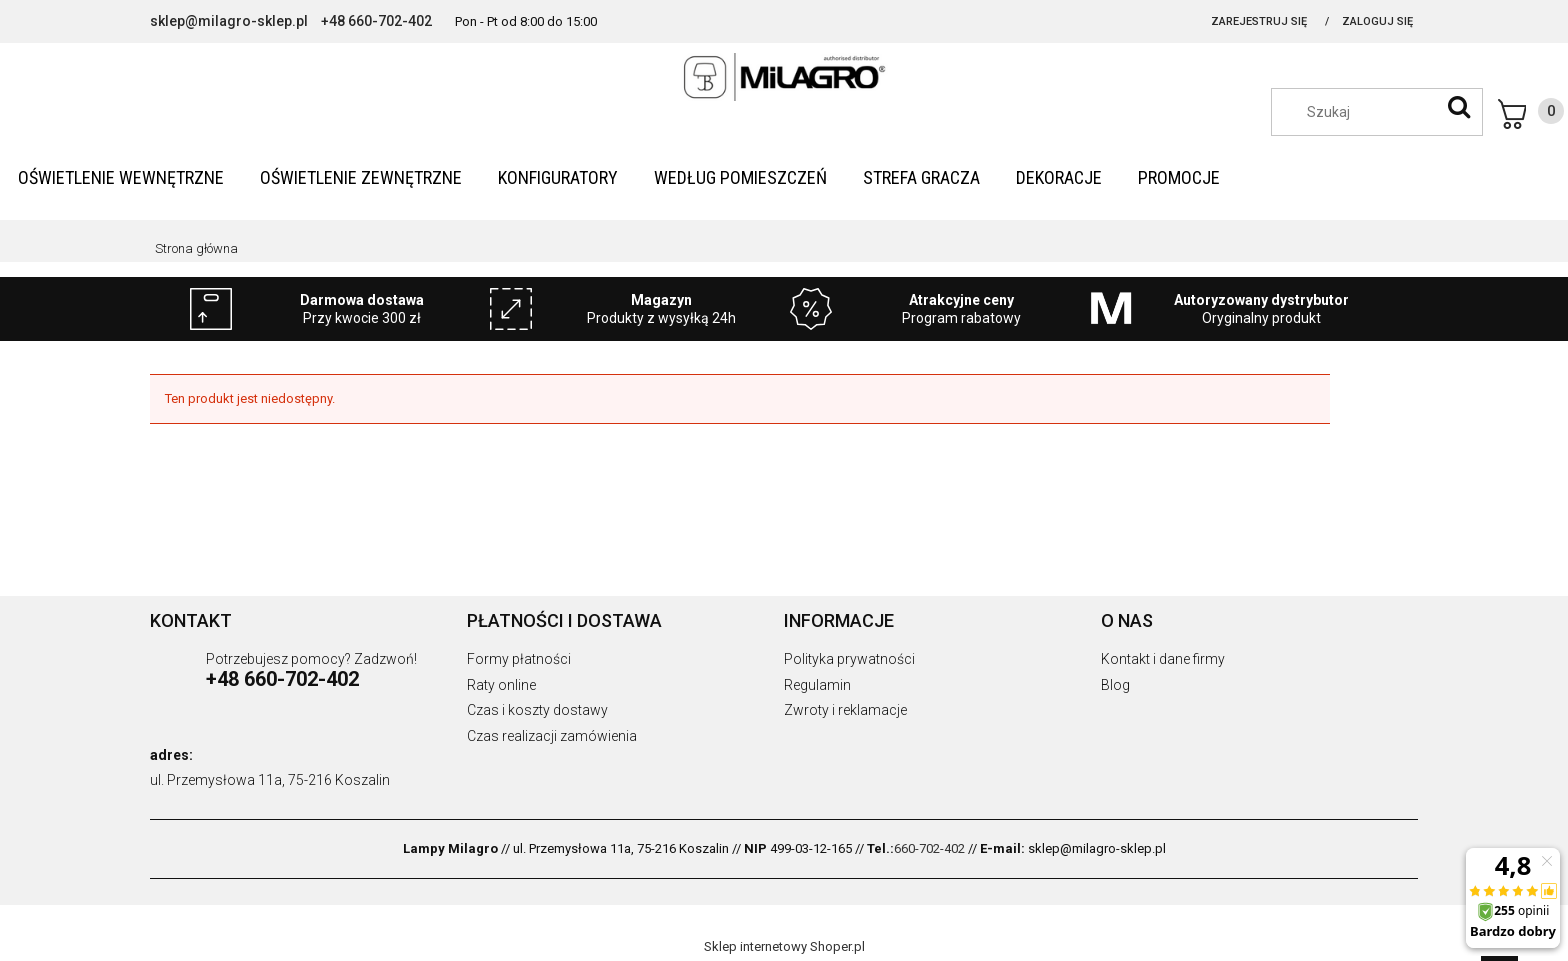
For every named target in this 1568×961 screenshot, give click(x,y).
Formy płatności (519, 659)
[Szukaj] (1459, 107)
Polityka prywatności (849, 659)
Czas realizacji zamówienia (552, 736)
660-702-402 (929, 848)
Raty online (501, 685)
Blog (1115, 685)
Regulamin (817, 685)
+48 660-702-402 (376, 21)
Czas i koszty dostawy (537, 710)
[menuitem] (121, 177)
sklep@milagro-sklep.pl (229, 21)
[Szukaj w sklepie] (1387, 112)
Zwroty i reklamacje (845, 710)
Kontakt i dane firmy (1163, 659)
